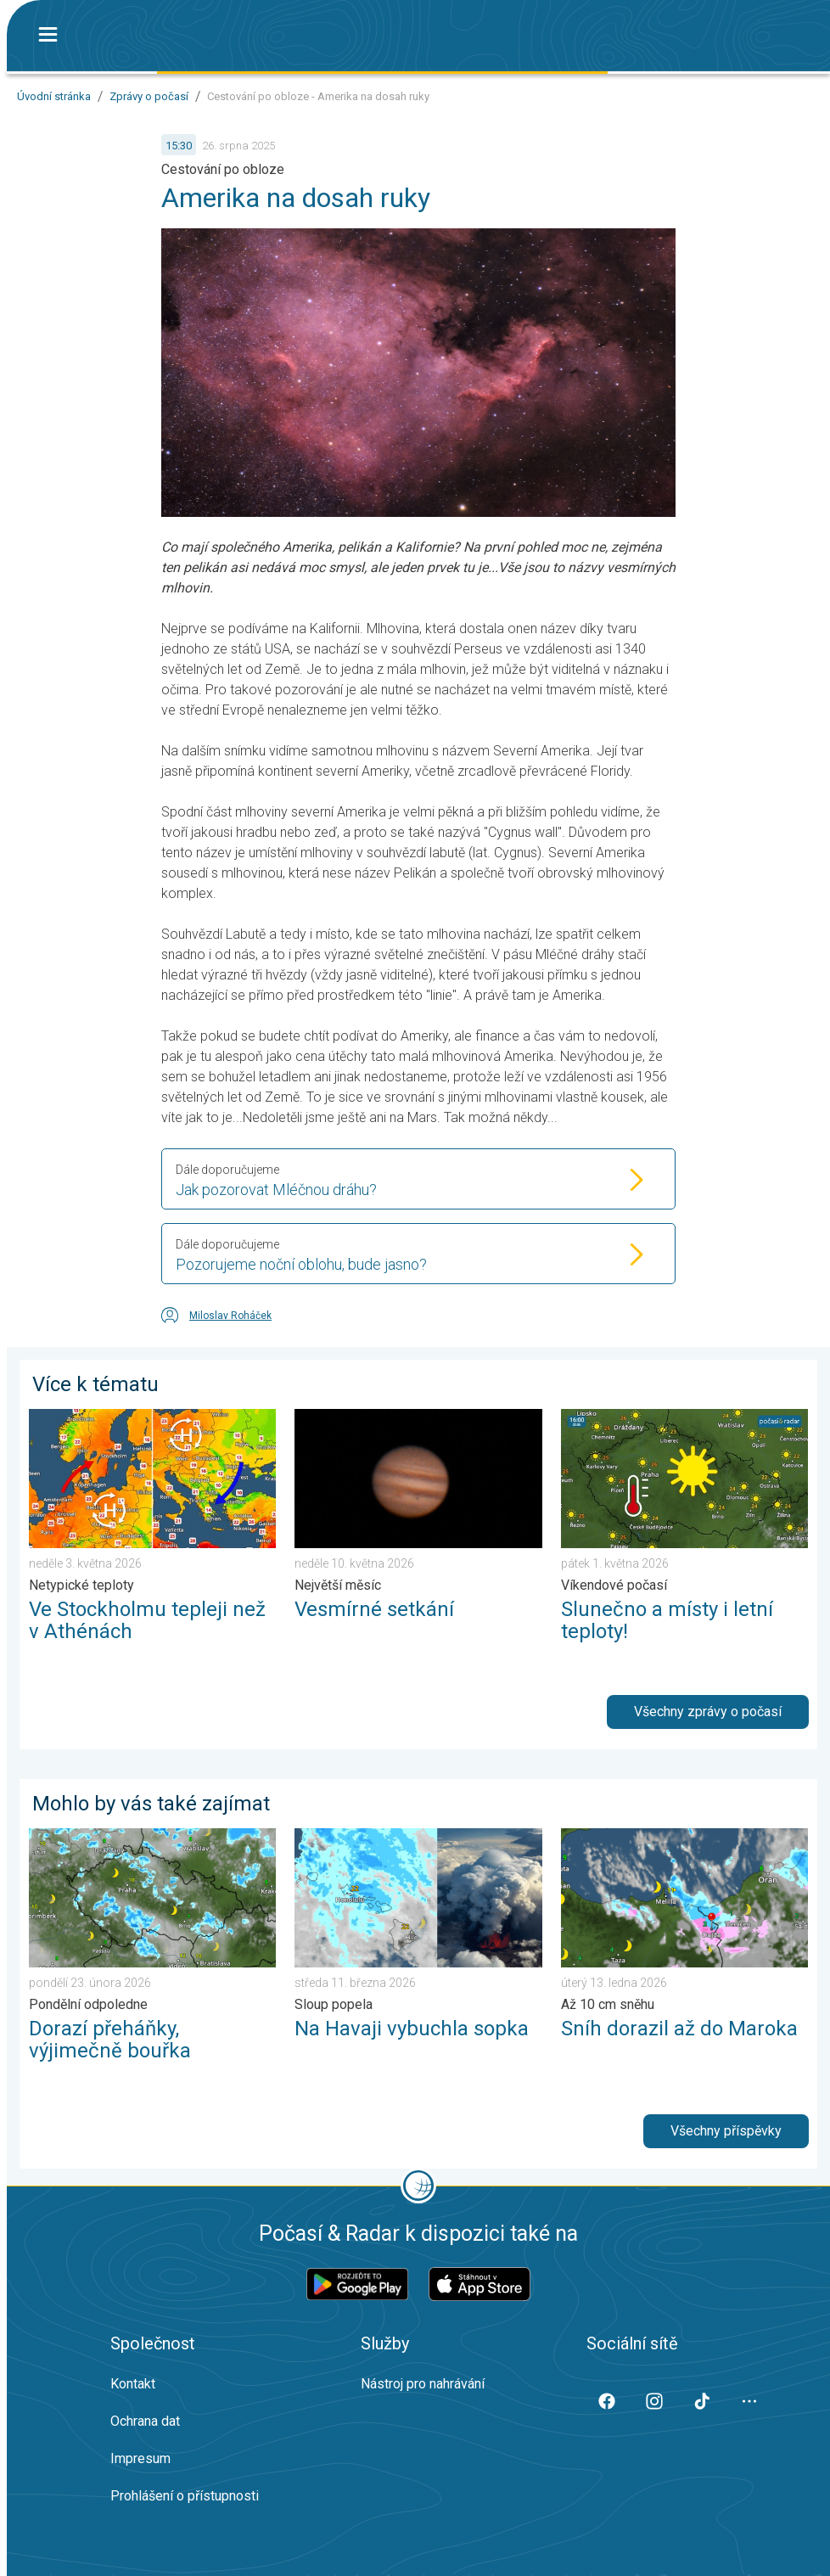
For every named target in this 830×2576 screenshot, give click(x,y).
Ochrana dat (145, 2421)
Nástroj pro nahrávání (423, 2384)
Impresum (140, 2458)
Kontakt (132, 2384)
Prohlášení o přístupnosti (184, 2496)
